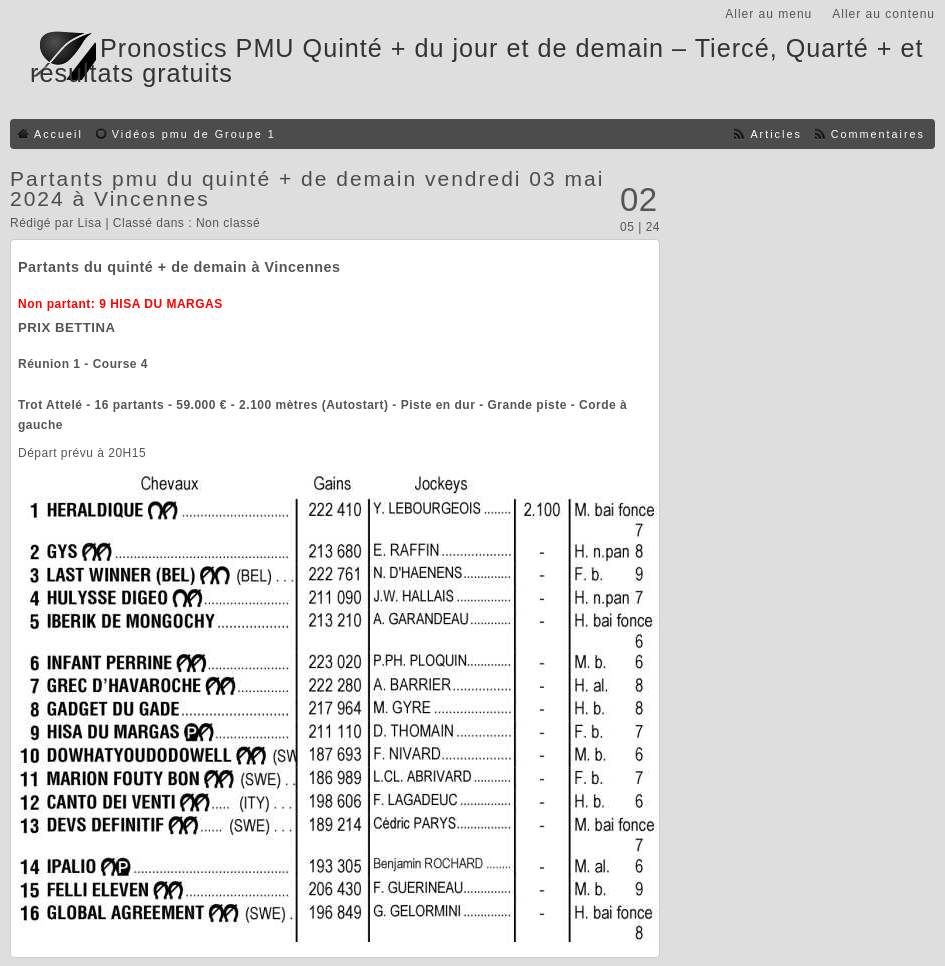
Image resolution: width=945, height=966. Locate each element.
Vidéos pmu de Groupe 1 (194, 134)
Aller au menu (768, 14)
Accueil (58, 134)
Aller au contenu (883, 14)
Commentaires (878, 134)
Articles (775, 134)
